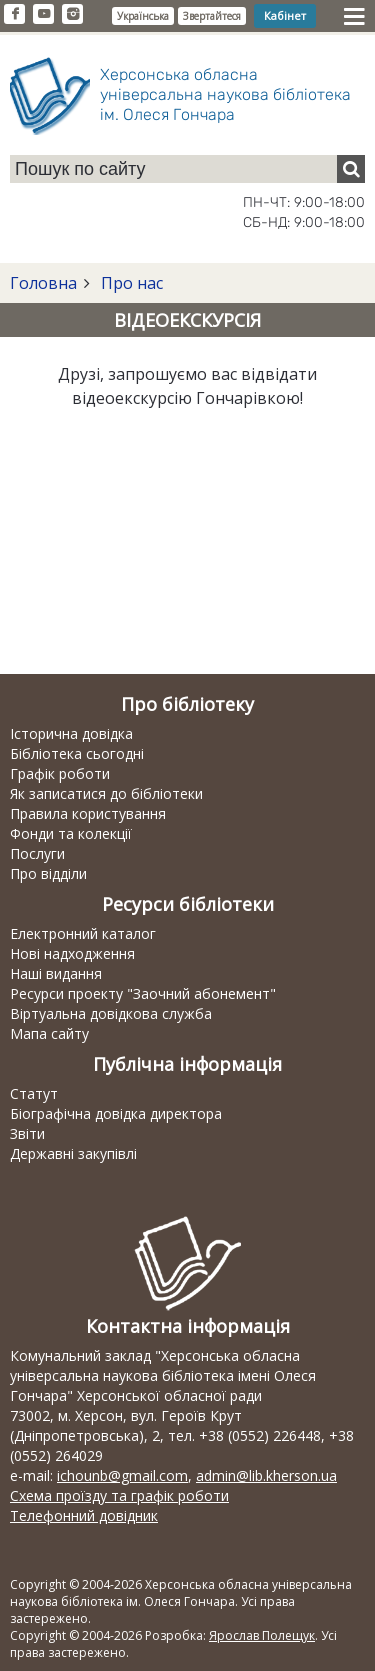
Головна (43, 283)
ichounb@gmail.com (122, 1475)
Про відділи (48, 873)
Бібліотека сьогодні (77, 753)
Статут (34, 1093)
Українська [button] (143, 16)
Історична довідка (71, 733)
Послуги (37, 853)
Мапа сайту (49, 1033)
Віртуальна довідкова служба (111, 1013)
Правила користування (88, 813)
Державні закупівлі (73, 1153)
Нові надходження (72, 953)
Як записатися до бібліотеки (106, 793)
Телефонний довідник (84, 1515)
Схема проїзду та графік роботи (119, 1495)
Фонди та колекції (71, 833)
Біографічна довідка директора (116, 1113)
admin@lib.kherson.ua (266, 1475)
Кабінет (285, 15)
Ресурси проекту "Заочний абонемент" (143, 993)
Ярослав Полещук (262, 1635)
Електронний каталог (83, 933)
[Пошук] (351, 169)
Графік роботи (60, 773)
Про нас (130, 283)
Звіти (27, 1133)
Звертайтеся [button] (212, 16)
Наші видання (56, 973)
